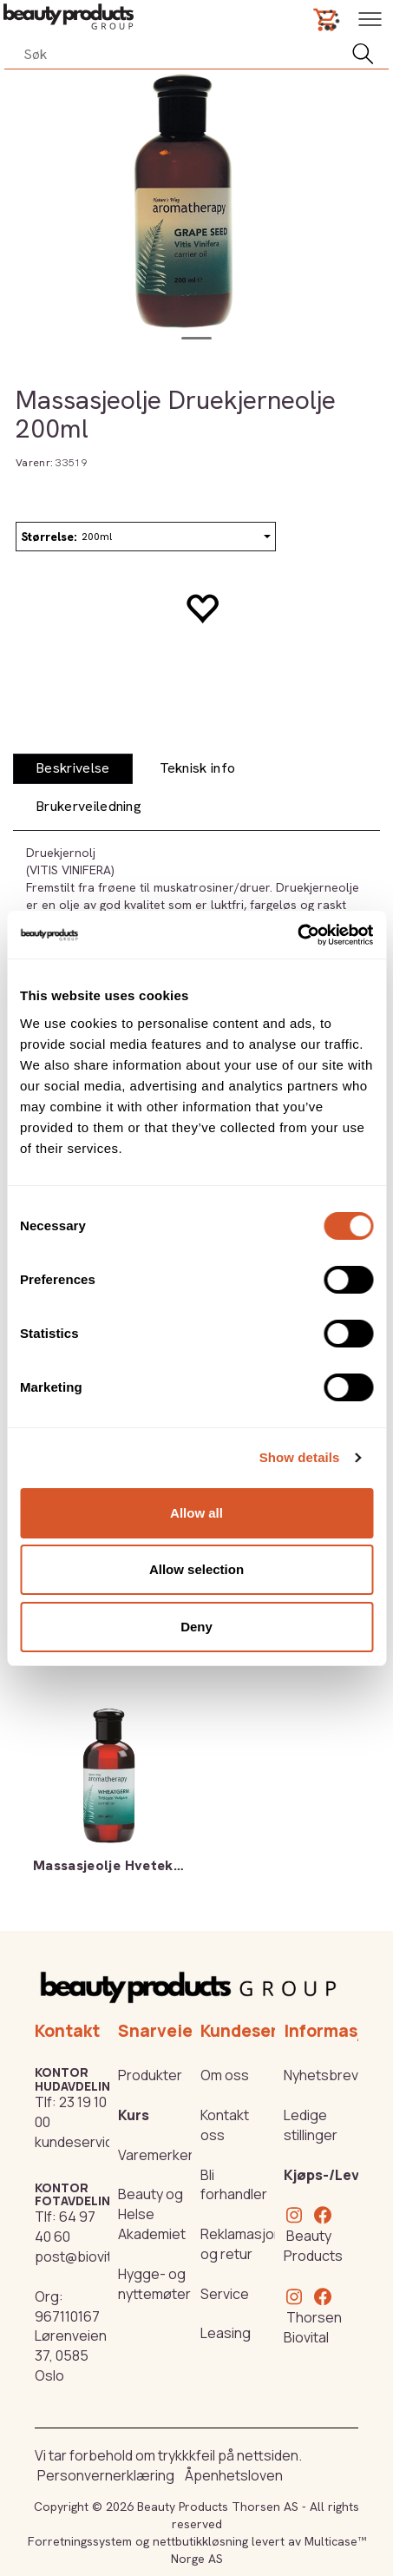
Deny (196, 1626)
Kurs (133, 2115)
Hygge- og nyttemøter (154, 2283)
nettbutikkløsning (200, 2541)
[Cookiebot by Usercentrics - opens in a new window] (297, 935)
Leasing (225, 2332)
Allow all (196, 1512)
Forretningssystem (80, 2541)
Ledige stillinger (310, 2124)
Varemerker (155, 2154)
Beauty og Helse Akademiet (152, 2213)
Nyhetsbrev (321, 2075)
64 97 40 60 (65, 2226)
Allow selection (196, 1569)
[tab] (73, 769)
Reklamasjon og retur (241, 2243)
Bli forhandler (233, 2184)
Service (224, 2293)
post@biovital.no (88, 2256)
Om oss (224, 2075)
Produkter (150, 2075)
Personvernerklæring (105, 2475)
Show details (299, 1457)
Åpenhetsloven (234, 2475)
